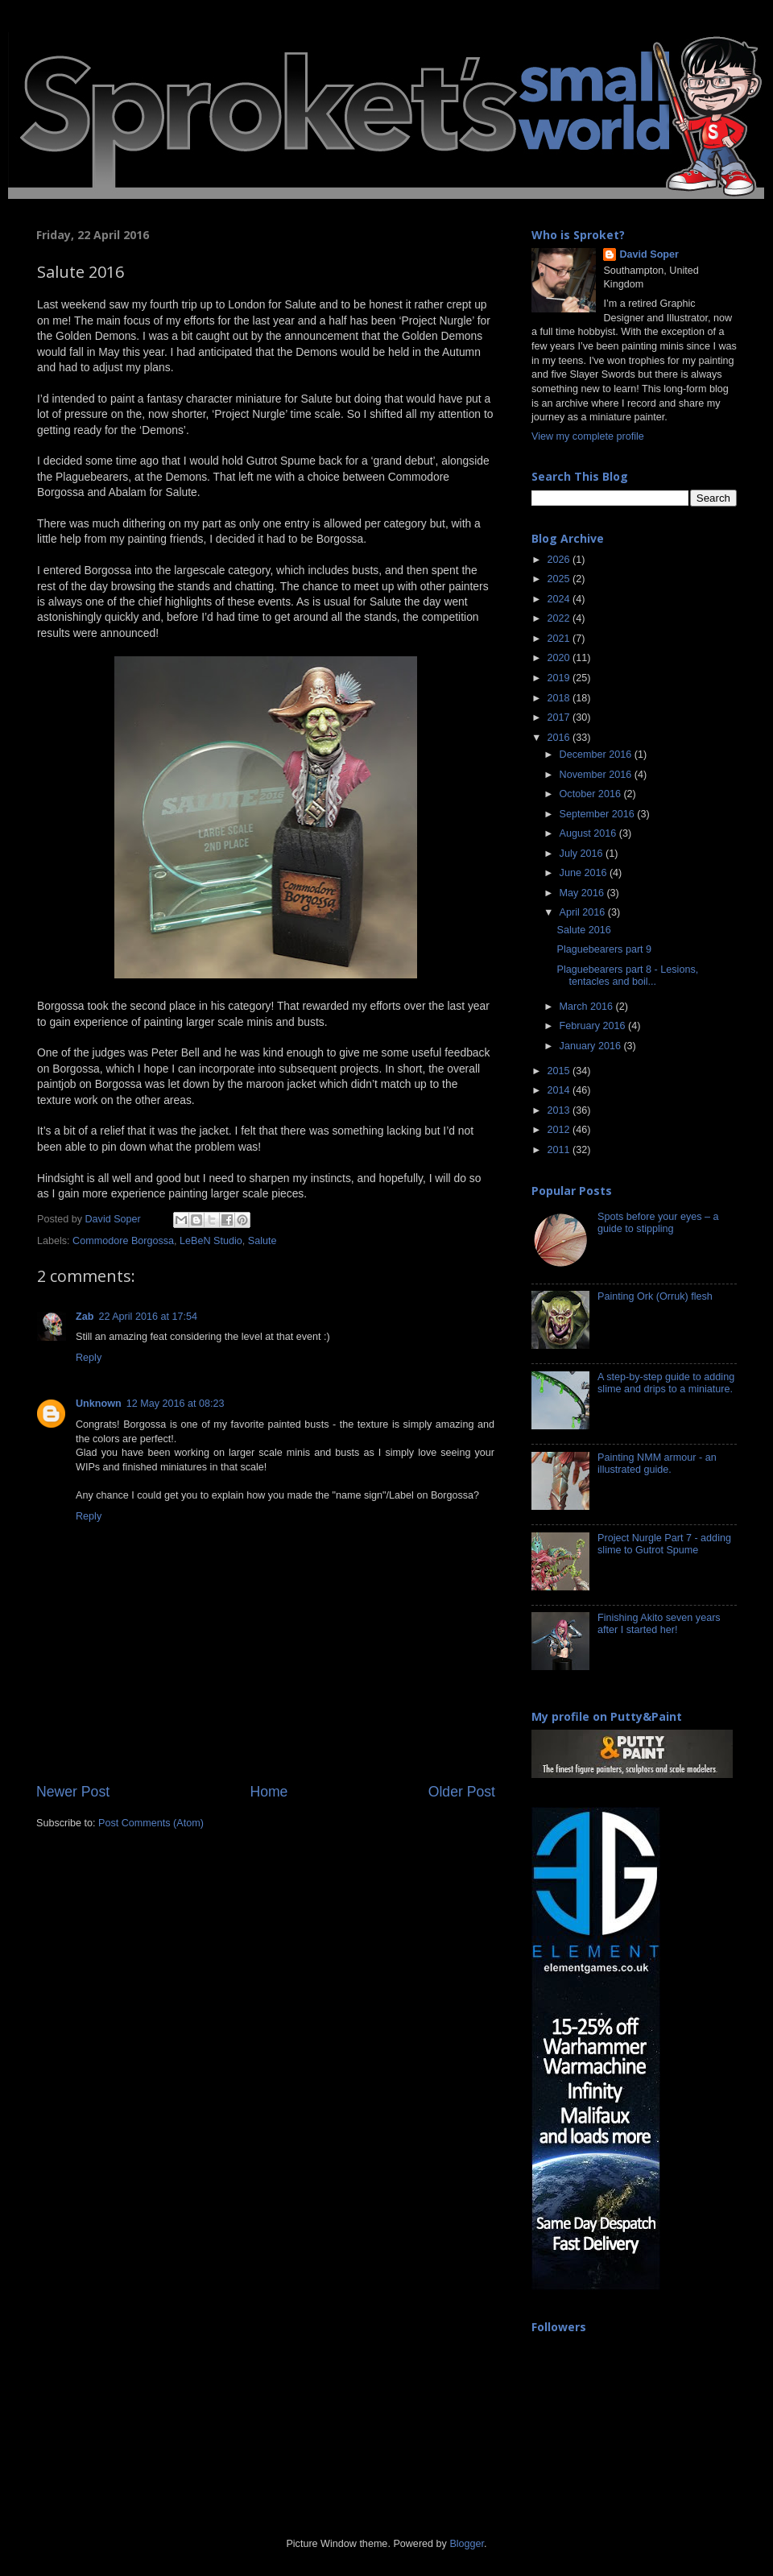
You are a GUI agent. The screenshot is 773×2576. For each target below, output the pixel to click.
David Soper (648, 254)
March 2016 (588, 1006)
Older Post (461, 1792)
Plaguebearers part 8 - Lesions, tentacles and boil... (627, 975)
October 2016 (592, 794)
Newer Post (73, 1792)
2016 (560, 737)
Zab (84, 1316)
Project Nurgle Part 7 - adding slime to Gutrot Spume (664, 1544)
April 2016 (584, 912)
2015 (560, 1071)
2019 (560, 678)
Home (268, 1792)
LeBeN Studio (211, 1241)
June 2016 (585, 873)
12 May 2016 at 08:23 (175, 1403)
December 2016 (597, 754)
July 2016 (583, 853)
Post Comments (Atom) (151, 1823)
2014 (560, 1090)
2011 (560, 1150)
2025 (560, 579)
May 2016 (583, 893)
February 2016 (594, 1026)
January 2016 (592, 1046)
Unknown (99, 1403)
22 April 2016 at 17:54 (147, 1316)
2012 (560, 1129)
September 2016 (599, 814)
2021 (560, 638)
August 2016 (589, 833)
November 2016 (597, 774)
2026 (560, 559)
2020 (560, 658)
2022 (560, 618)
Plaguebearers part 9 (603, 949)
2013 (560, 1110)
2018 (560, 698)
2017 (560, 717)
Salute (262, 1241)
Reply (88, 1357)
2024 (560, 599)
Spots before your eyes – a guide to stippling (658, 1222)
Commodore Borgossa (123, 1241)
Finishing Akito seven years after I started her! (659, 1623)
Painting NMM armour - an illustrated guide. (657, 1463)
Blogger (466, 2543)
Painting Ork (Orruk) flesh (655, 1296)
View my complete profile (587, 436)
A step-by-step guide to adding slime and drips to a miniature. (665, 1383)
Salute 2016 (583, 930)
